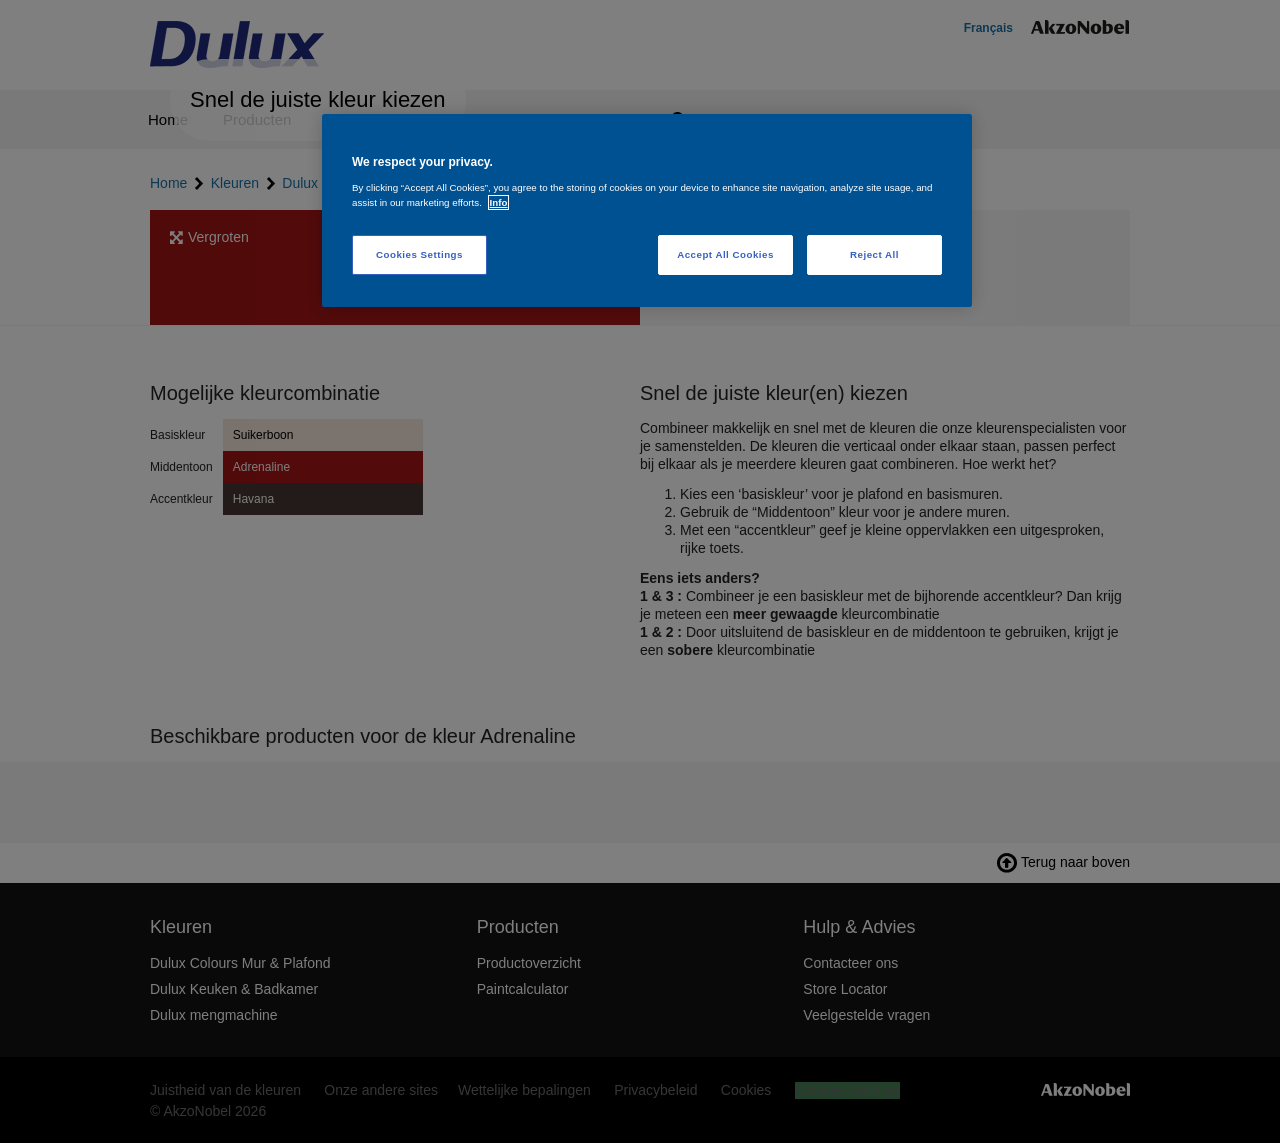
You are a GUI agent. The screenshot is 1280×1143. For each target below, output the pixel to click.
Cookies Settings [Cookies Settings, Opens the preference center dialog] (419, 254)
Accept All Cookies (725, 254)
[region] (647, 210)
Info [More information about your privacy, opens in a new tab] (499, 202)
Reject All (874, 254)
